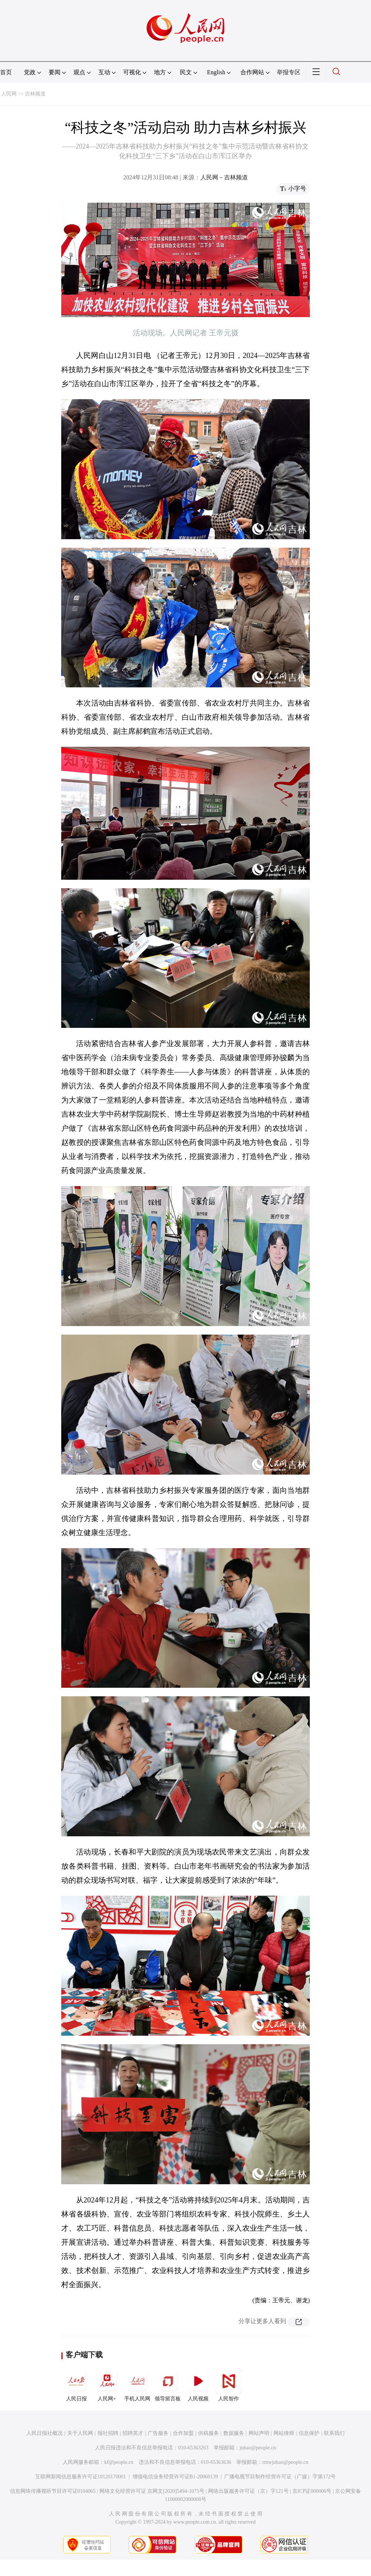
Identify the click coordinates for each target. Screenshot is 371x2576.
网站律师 (283, 2433)
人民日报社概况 (44, 2433)
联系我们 (334, 2433)
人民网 (9, 94)
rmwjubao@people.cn (285, 2462)
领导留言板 (168, 2384)
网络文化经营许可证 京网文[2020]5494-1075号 (152, 2491)
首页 (6, 72)
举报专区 (289, 72)
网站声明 (259, 2433)
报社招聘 (108, 2433)
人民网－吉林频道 (224, 177)
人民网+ (107, 2384)
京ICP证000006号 (312, 2491)
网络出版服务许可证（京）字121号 (248, 2491)
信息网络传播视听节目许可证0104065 (53, 2491)
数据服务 (233, 2433)
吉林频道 (35, 94)
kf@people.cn (119, 2462)
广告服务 (158, 2433)
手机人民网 (137, 2384)
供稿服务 (208, 2433)
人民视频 (198, 2384)
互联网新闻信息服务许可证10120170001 (80, 2476)
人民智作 (229, 2384)
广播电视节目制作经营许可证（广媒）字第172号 (280, 2476)
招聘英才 (132, 2433)
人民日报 (76, 2384)
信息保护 (309, 2433)
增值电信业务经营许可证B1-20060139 (175, 2476)
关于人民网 (80, 2433)
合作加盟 (183, 2433)
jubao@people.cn (258, 2447)
